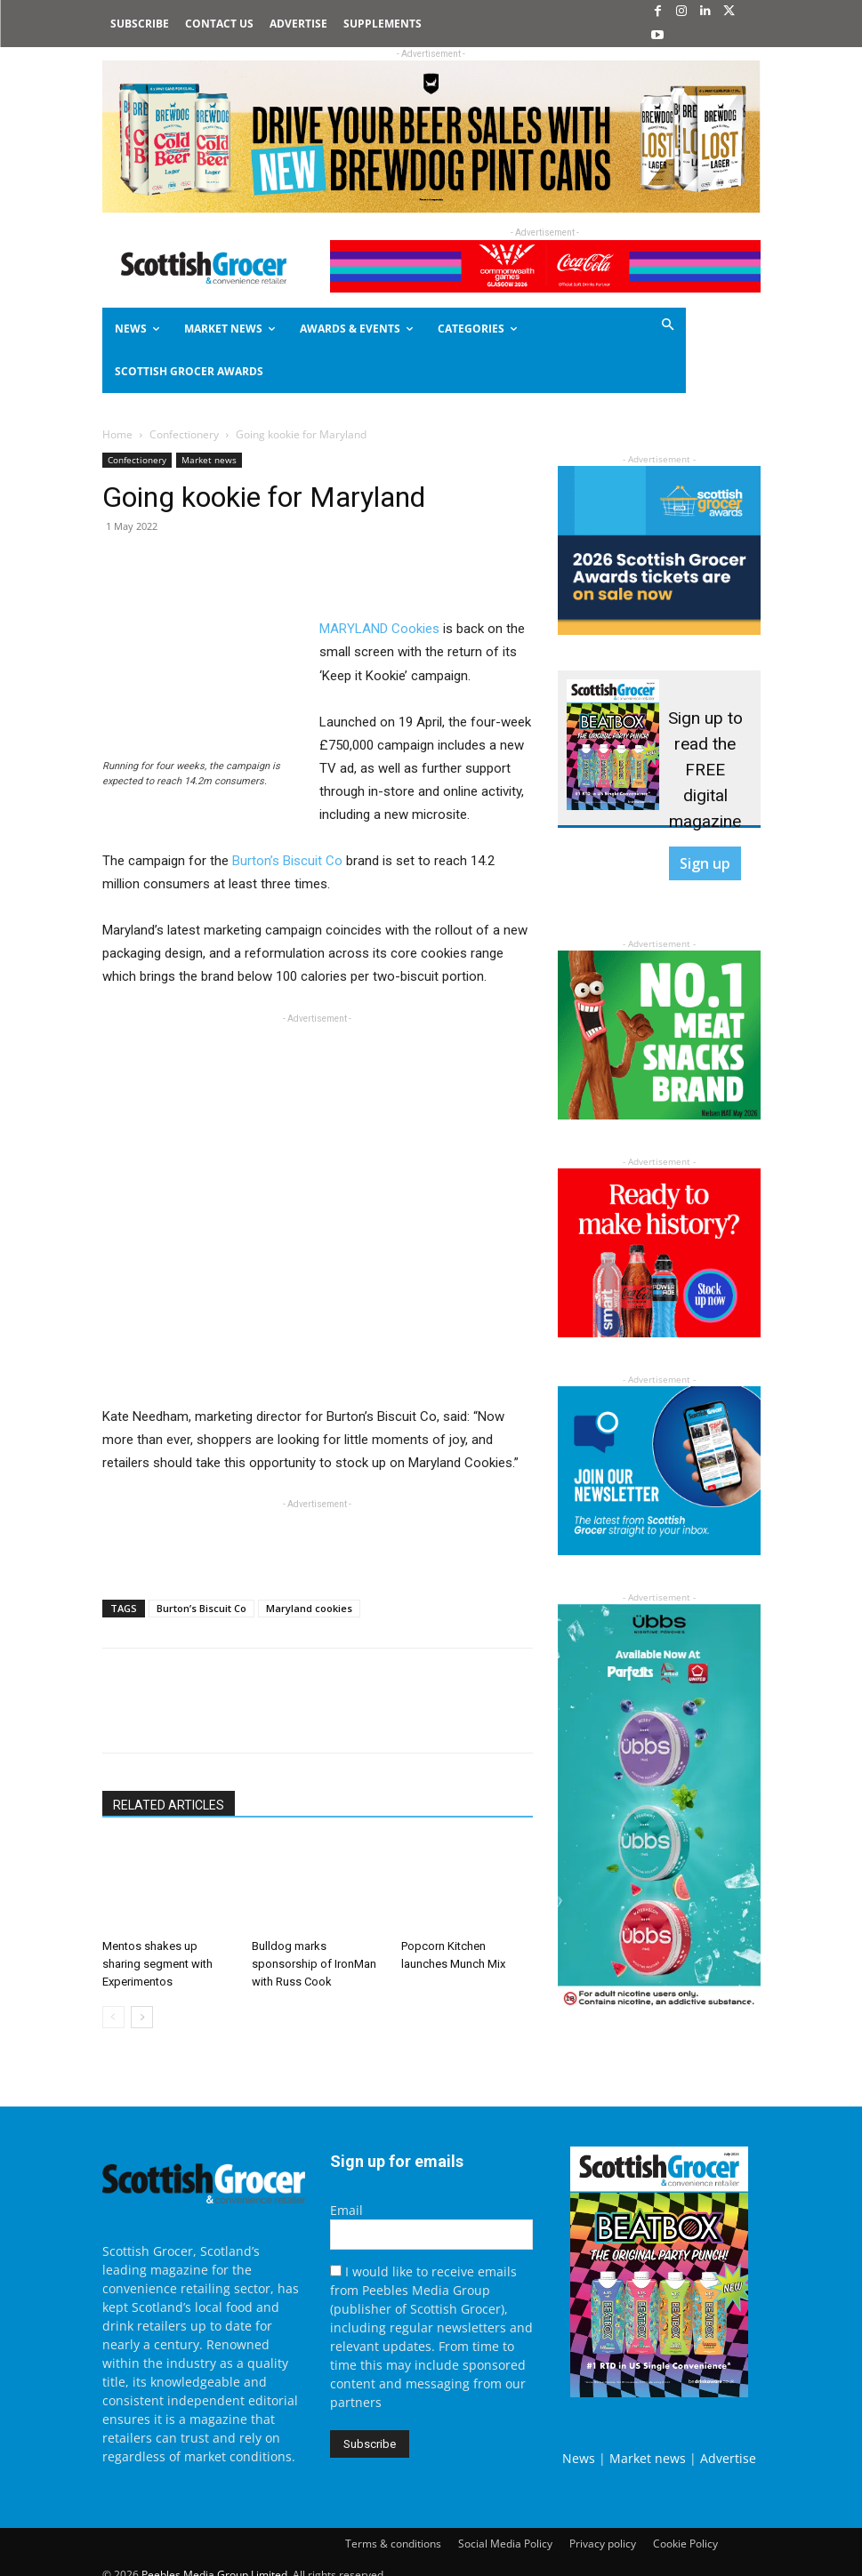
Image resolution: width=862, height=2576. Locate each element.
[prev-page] (113, 2017)
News (578, 2458)
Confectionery (184, 434)
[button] (633, 326)
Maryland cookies (309, 1608)
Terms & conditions (393, 2543)
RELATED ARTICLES (168, 1805)
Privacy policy (602, 2543)
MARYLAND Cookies (379, 629)
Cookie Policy (685, 2543)
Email (346, 2210)
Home (117, 434)
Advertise (728, 2458)
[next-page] (142, 2017)
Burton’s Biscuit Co (287, 861)
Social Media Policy (505, 2543)
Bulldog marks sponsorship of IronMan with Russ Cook (314, 1963)
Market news (209, 459)
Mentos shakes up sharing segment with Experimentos (157, 1963)
